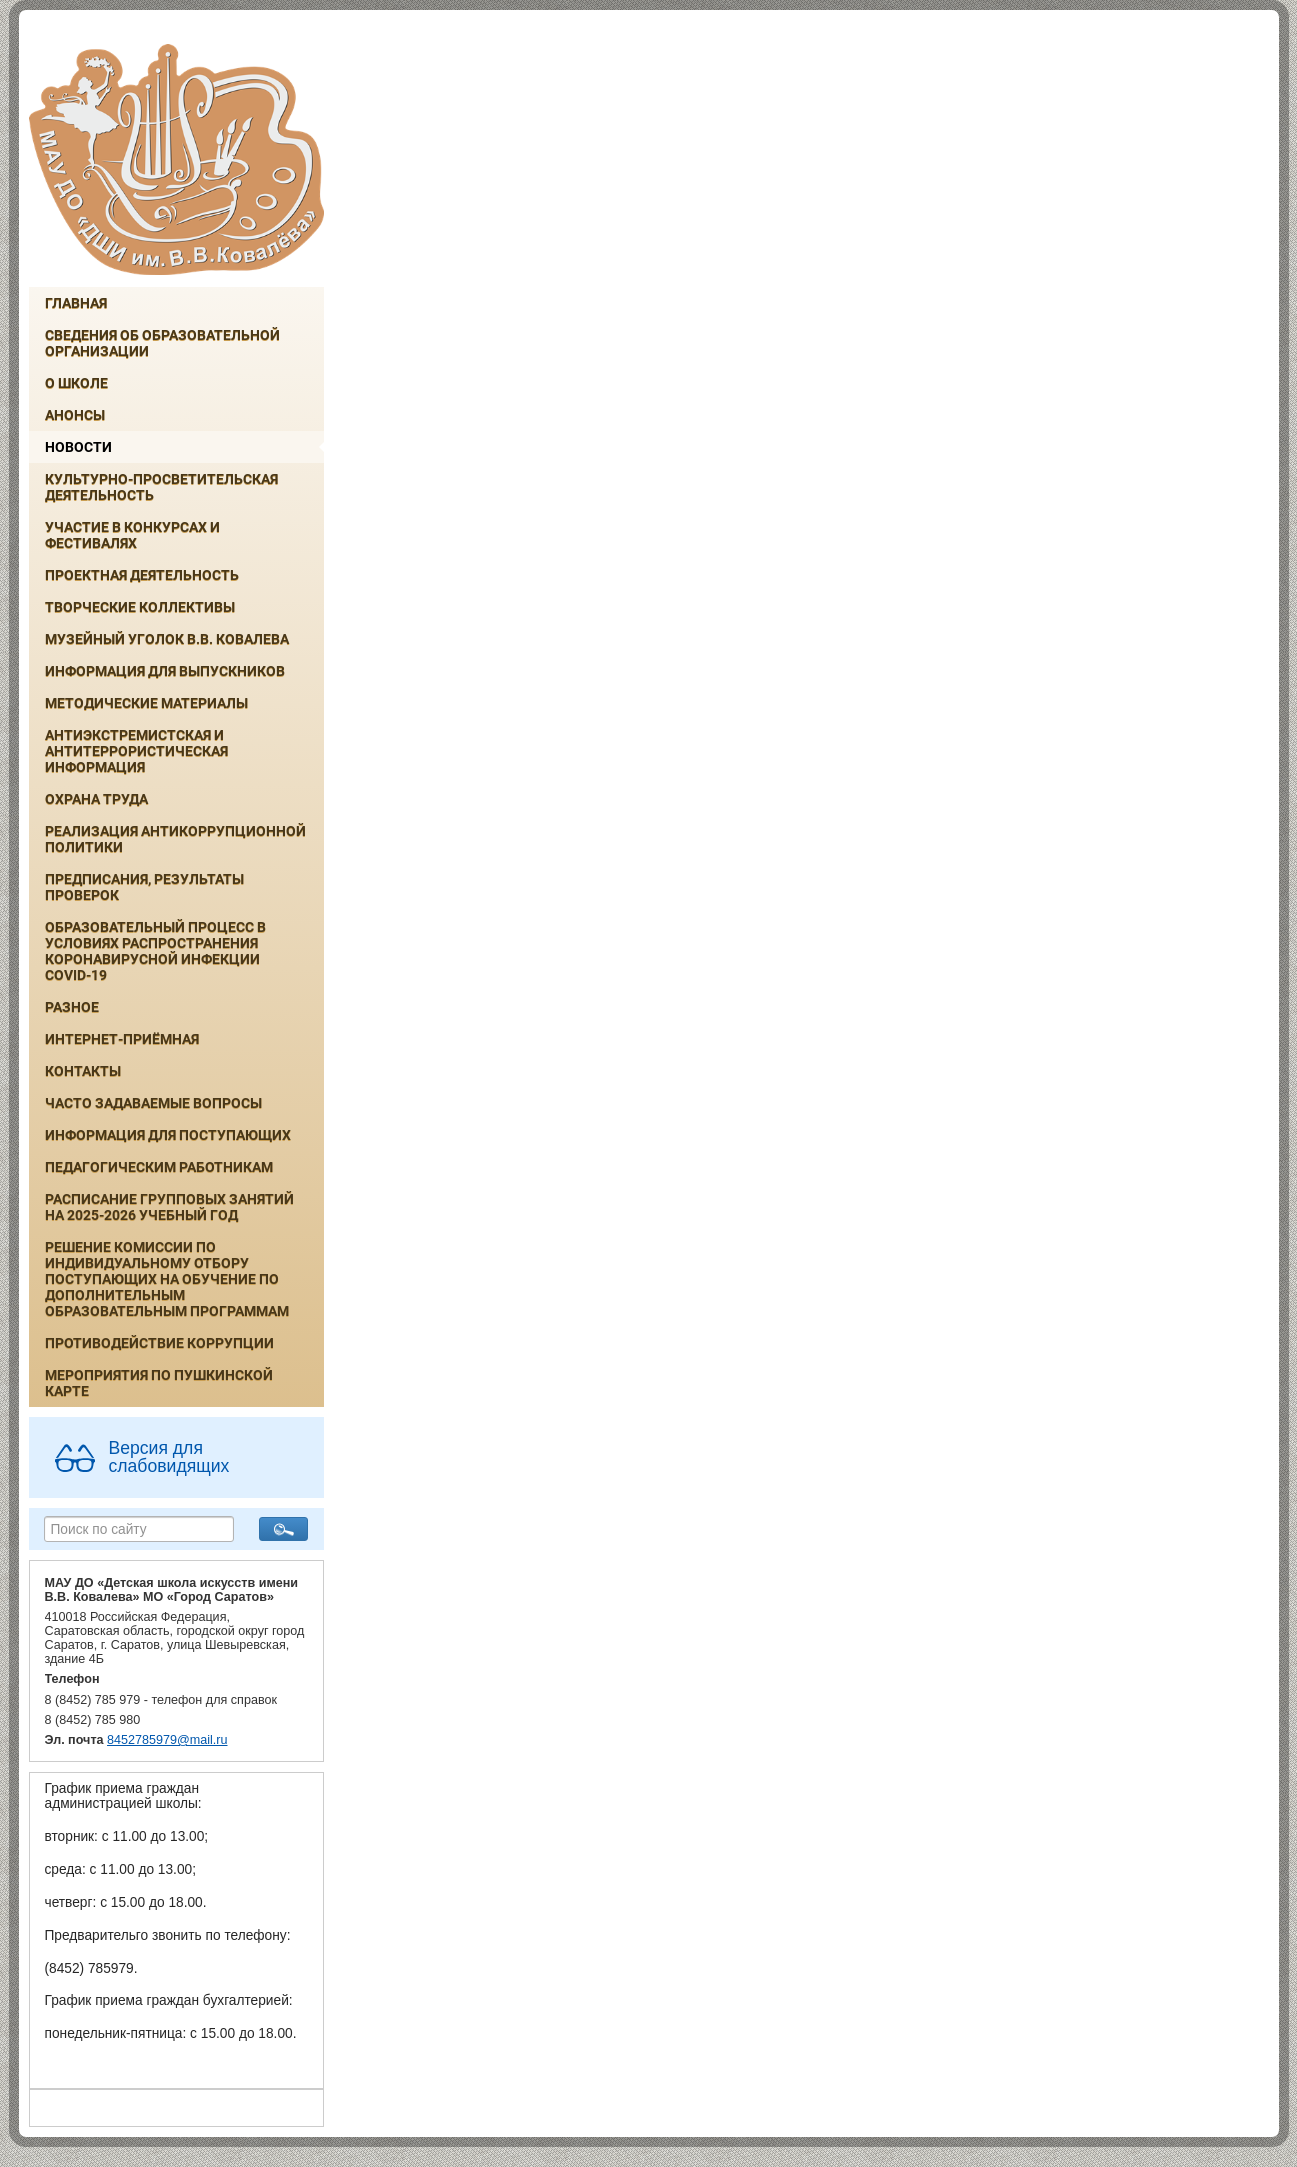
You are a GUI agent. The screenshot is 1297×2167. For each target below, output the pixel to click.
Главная (76, 303)
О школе (76, 383)
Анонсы (75, 415)
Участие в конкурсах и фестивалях (132, 535)
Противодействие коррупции (159, 1343)
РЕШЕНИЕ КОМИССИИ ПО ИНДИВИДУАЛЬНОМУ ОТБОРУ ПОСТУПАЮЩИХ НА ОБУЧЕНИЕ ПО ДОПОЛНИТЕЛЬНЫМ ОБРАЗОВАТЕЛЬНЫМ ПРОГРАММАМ (167, 1279)
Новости (78, 447)
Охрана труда (96, 799)
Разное (72, 1007)
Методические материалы (146, 703)
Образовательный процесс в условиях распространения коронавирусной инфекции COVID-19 (155, 951)
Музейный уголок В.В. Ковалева (167, 639)
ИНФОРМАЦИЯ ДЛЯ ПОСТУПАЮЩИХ (168, 1135)
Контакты (83, 1071)
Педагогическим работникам (159, 1167)
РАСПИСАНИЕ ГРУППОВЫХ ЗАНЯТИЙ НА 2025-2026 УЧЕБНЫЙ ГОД (169, 1207)
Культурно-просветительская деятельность (161, 487)
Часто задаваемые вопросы (153, 1103)
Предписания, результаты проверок (144, 887)
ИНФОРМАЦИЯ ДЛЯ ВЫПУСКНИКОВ (165, 671)
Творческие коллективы (140, 607)
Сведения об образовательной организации (162, 343)
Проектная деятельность (142, 575)
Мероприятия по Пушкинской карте (159, 1383)
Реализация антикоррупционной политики (175, 839)
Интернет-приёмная (122, 1039)
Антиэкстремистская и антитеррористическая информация (136, 751)
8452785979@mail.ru (167, 1740)
